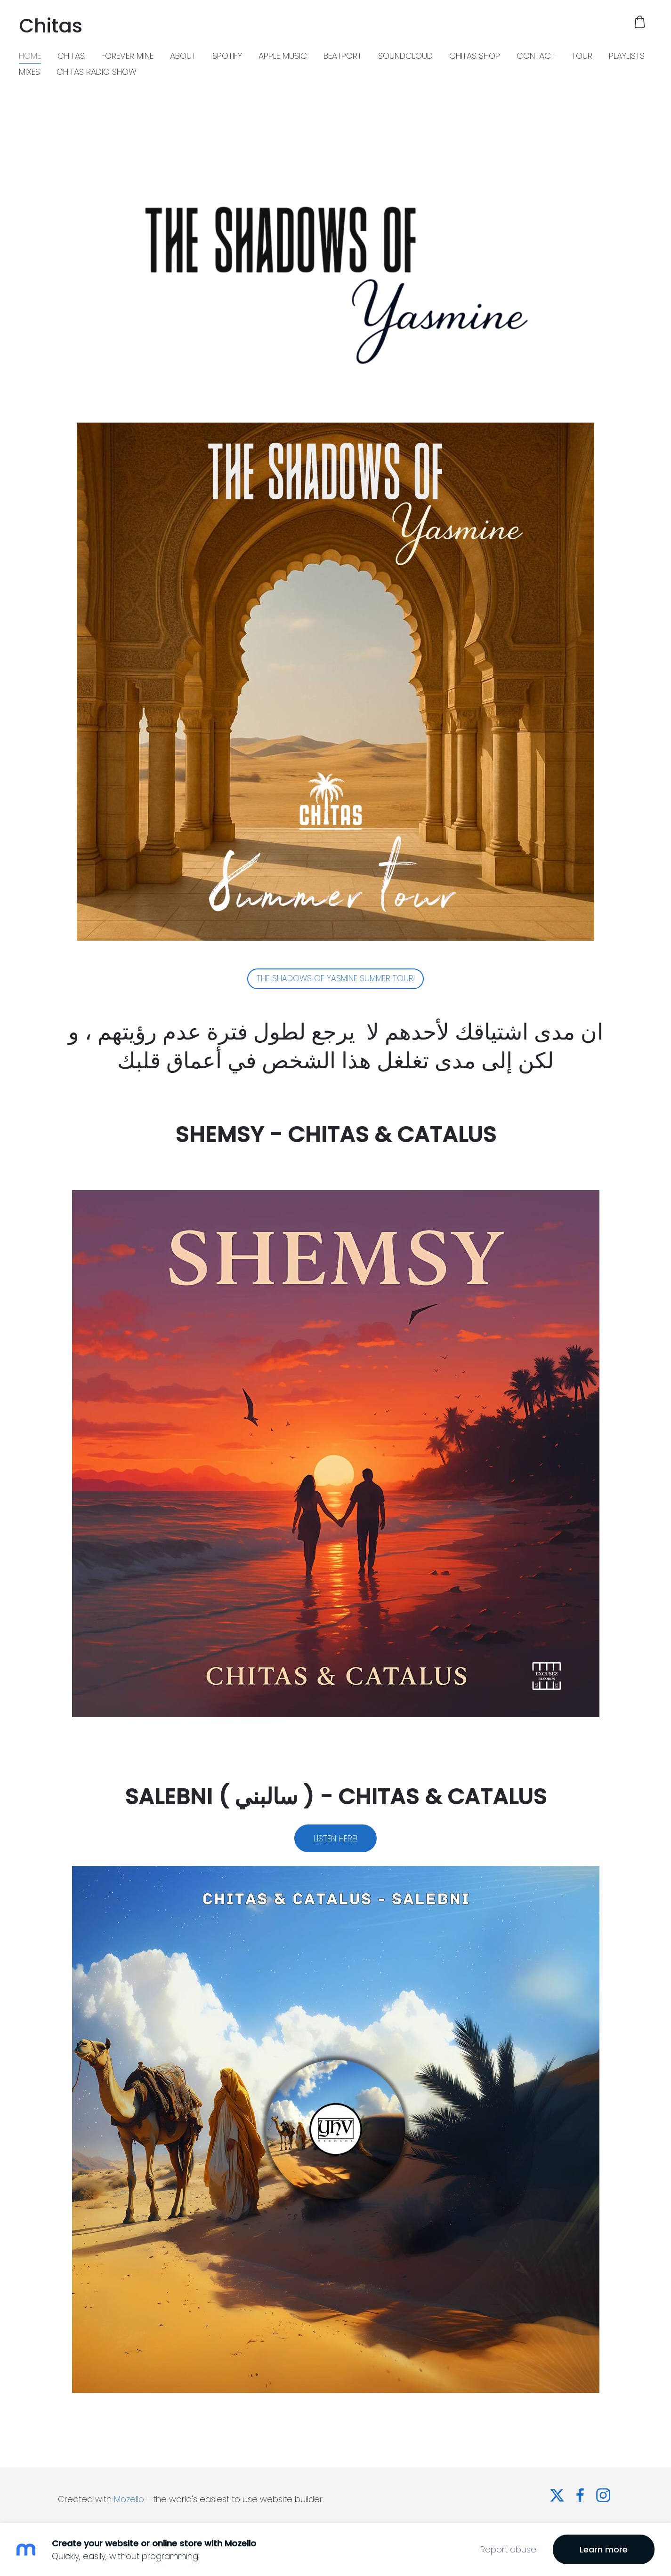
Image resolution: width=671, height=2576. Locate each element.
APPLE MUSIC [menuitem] (283, 56)
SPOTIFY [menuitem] (227, 56)
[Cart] (640, 21)
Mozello (129, 2499)
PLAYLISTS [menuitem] (627, 56)
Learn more (604, 2549)
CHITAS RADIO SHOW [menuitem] (97, 72)
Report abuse (508, 2549)
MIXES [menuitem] (29, 72)
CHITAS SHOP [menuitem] (474, 56)
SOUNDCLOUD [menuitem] (405, 56)
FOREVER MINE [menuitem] (127, 56)
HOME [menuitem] (30, 56)
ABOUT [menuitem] (183, 56)
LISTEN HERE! (335, 1838)
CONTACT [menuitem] (536, 56)
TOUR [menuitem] (582, 56)
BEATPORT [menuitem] (342, 56)
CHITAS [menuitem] (71, 56)
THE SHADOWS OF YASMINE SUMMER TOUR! (336, 978)
